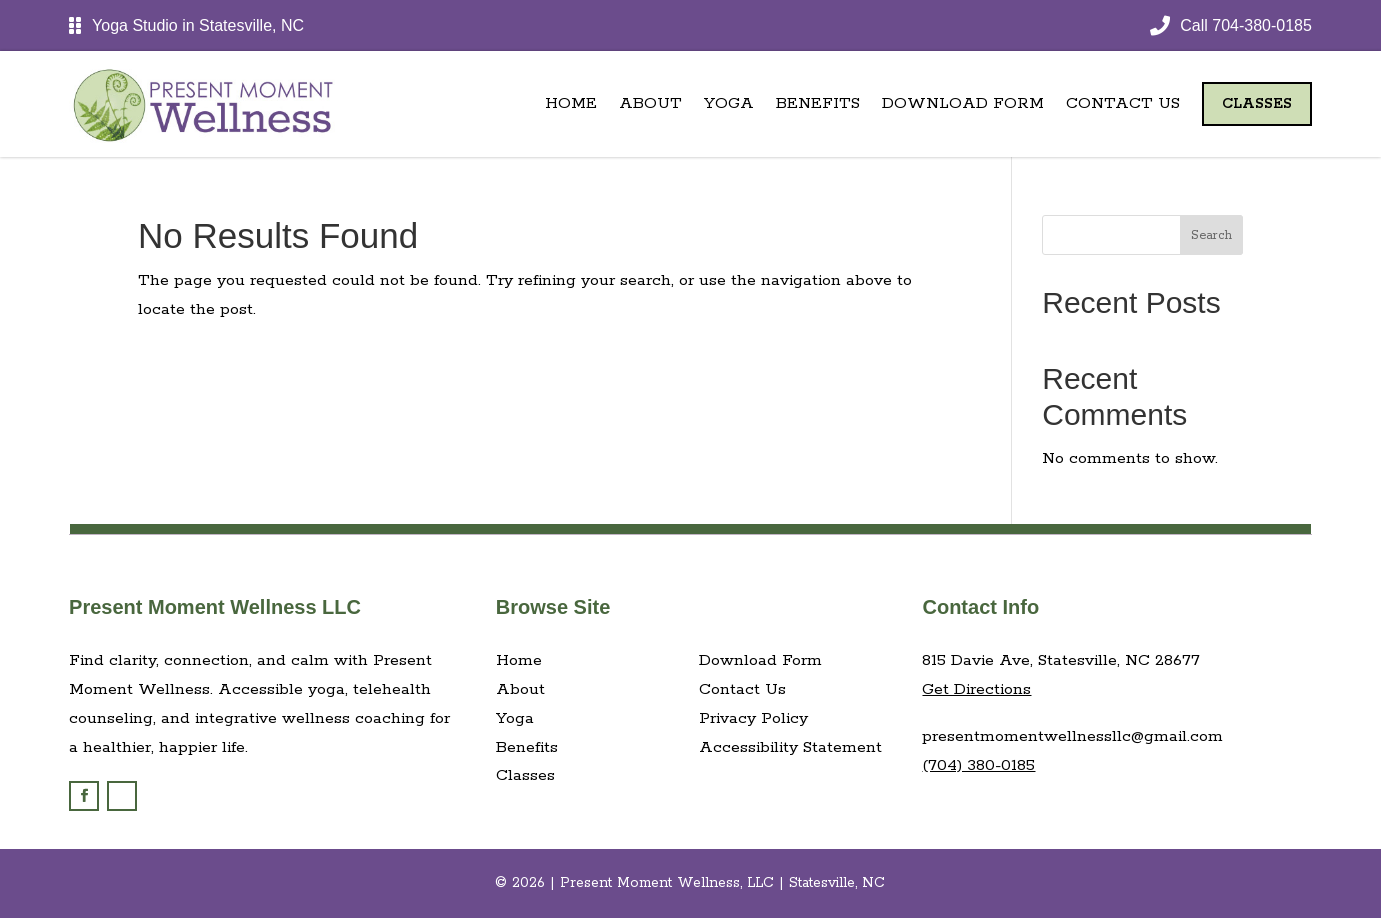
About (650, 103)
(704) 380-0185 (978, 765)
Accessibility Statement (790, 747)
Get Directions (976, 689)
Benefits (818, 103)
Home (571, 103)
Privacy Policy (753, 718)
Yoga (729, 103)
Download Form (963, 103)
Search (1211, 235)
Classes (1257, 104)
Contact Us (1123, 103)
